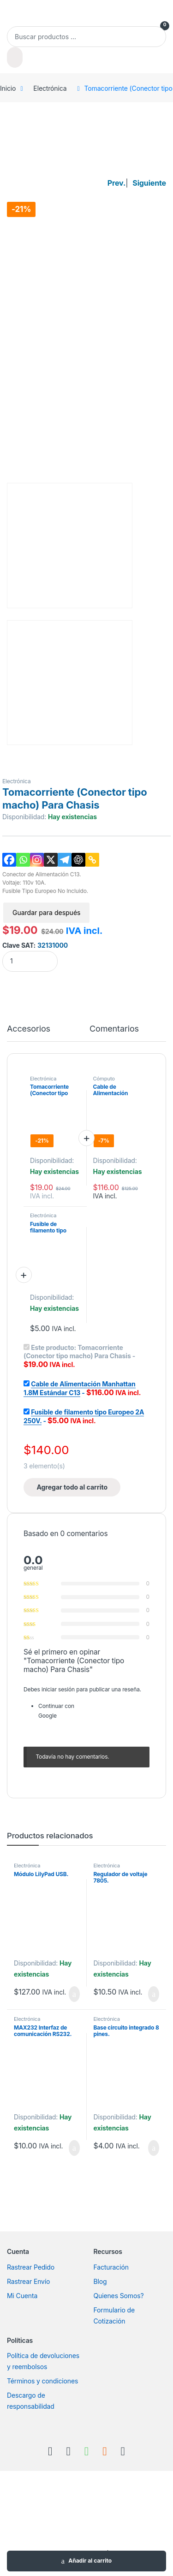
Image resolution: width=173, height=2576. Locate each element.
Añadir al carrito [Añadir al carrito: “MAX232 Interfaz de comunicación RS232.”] (74, 2148)
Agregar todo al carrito (71, 1487)
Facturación (111, 2267)
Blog (100, 2281)
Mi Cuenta (22, 2296)
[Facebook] (9, 860)
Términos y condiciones (42, 2381)
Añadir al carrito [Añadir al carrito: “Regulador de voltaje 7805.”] (153, 1994)
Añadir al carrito (90, 2560)
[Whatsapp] (23, 860)
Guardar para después (46, 912)
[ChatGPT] (78, 860)
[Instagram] (37, 860)
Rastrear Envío (28, 2281)
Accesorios (28, 1029)
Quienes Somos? (119, 2296)
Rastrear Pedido (30, 2267)
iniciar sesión (58, 1689)
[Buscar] (15, 57)
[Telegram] (65, 860)
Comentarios (114, 1029)
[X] (51, 860)
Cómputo (104, 1078)
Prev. (116, 183)
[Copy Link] (92, 860)
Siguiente (149, 183)
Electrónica (49, 88)
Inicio (8, 88)
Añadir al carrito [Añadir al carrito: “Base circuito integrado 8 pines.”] (153, 2148)
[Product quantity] (30, 961)
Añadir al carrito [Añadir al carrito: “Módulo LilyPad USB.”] (74, 1994)
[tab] (28, 1033)
